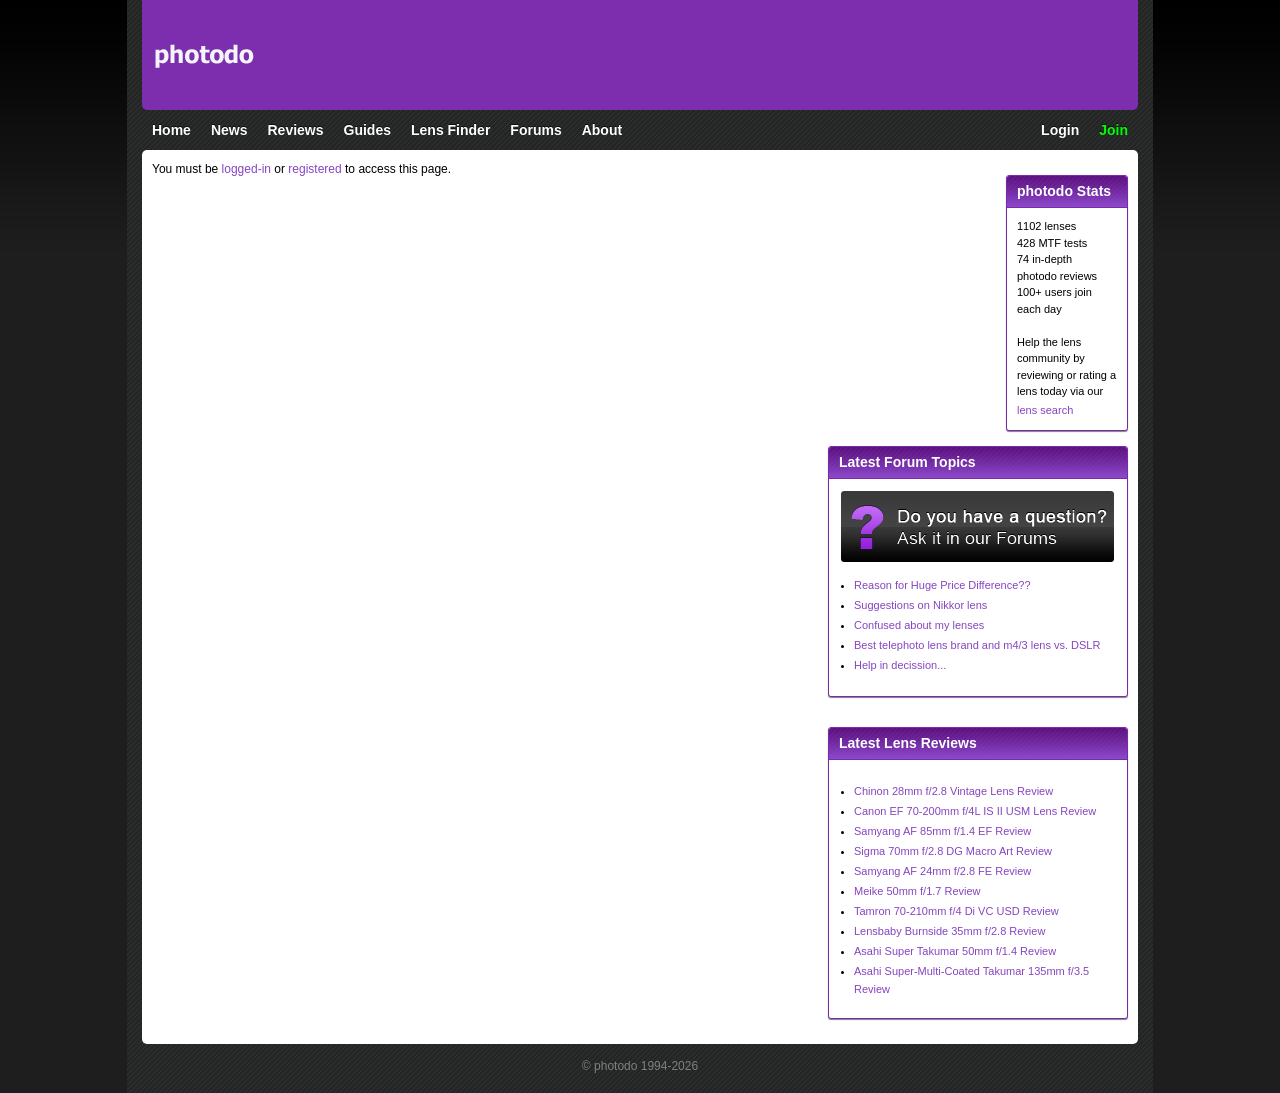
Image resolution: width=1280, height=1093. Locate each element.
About (602, 130)
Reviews (295, 130)
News (229, 130)
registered (314, 169)
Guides (367, 130)
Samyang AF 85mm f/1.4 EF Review (942, 831)
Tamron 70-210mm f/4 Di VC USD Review (956, 911)
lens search (1045, 410)
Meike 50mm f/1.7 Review (917, 891)
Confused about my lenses (919, 625)
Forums (535, 130)
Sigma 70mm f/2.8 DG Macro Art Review (953, 851)
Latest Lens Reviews (908, 743)
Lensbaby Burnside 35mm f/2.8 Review (949, 931)
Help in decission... (900, 665)
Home (171, 130)
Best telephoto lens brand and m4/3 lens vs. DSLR (977, 645)
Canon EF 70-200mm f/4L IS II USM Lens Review (975, 811)
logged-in (246, 169)
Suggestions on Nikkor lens (920, 605)
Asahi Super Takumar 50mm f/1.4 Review (955, 951)
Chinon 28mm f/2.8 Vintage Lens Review (953, 791)
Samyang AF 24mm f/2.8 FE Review (942, 871)
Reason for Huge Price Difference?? (942, 585)
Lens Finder (450, 130)
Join (1113, 130)
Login (1060, 130)
